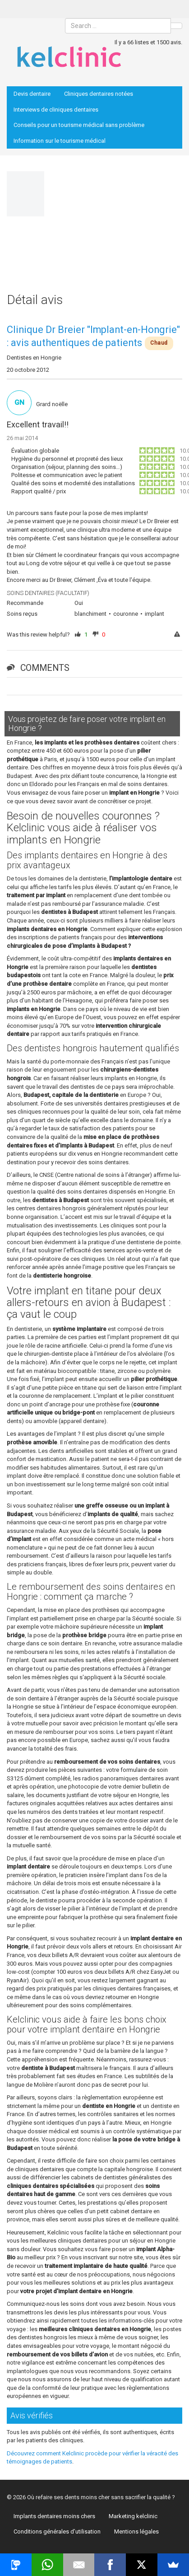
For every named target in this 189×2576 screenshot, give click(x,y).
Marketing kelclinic (133, 2516)
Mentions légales (136, 2531)
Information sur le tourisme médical (60, 140)
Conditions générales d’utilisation (57, 2531)
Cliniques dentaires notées (98, 93)
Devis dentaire (32, 93)
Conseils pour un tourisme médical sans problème (79, 125)
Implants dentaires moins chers (54, 2516)
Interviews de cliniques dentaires (56, 109)
